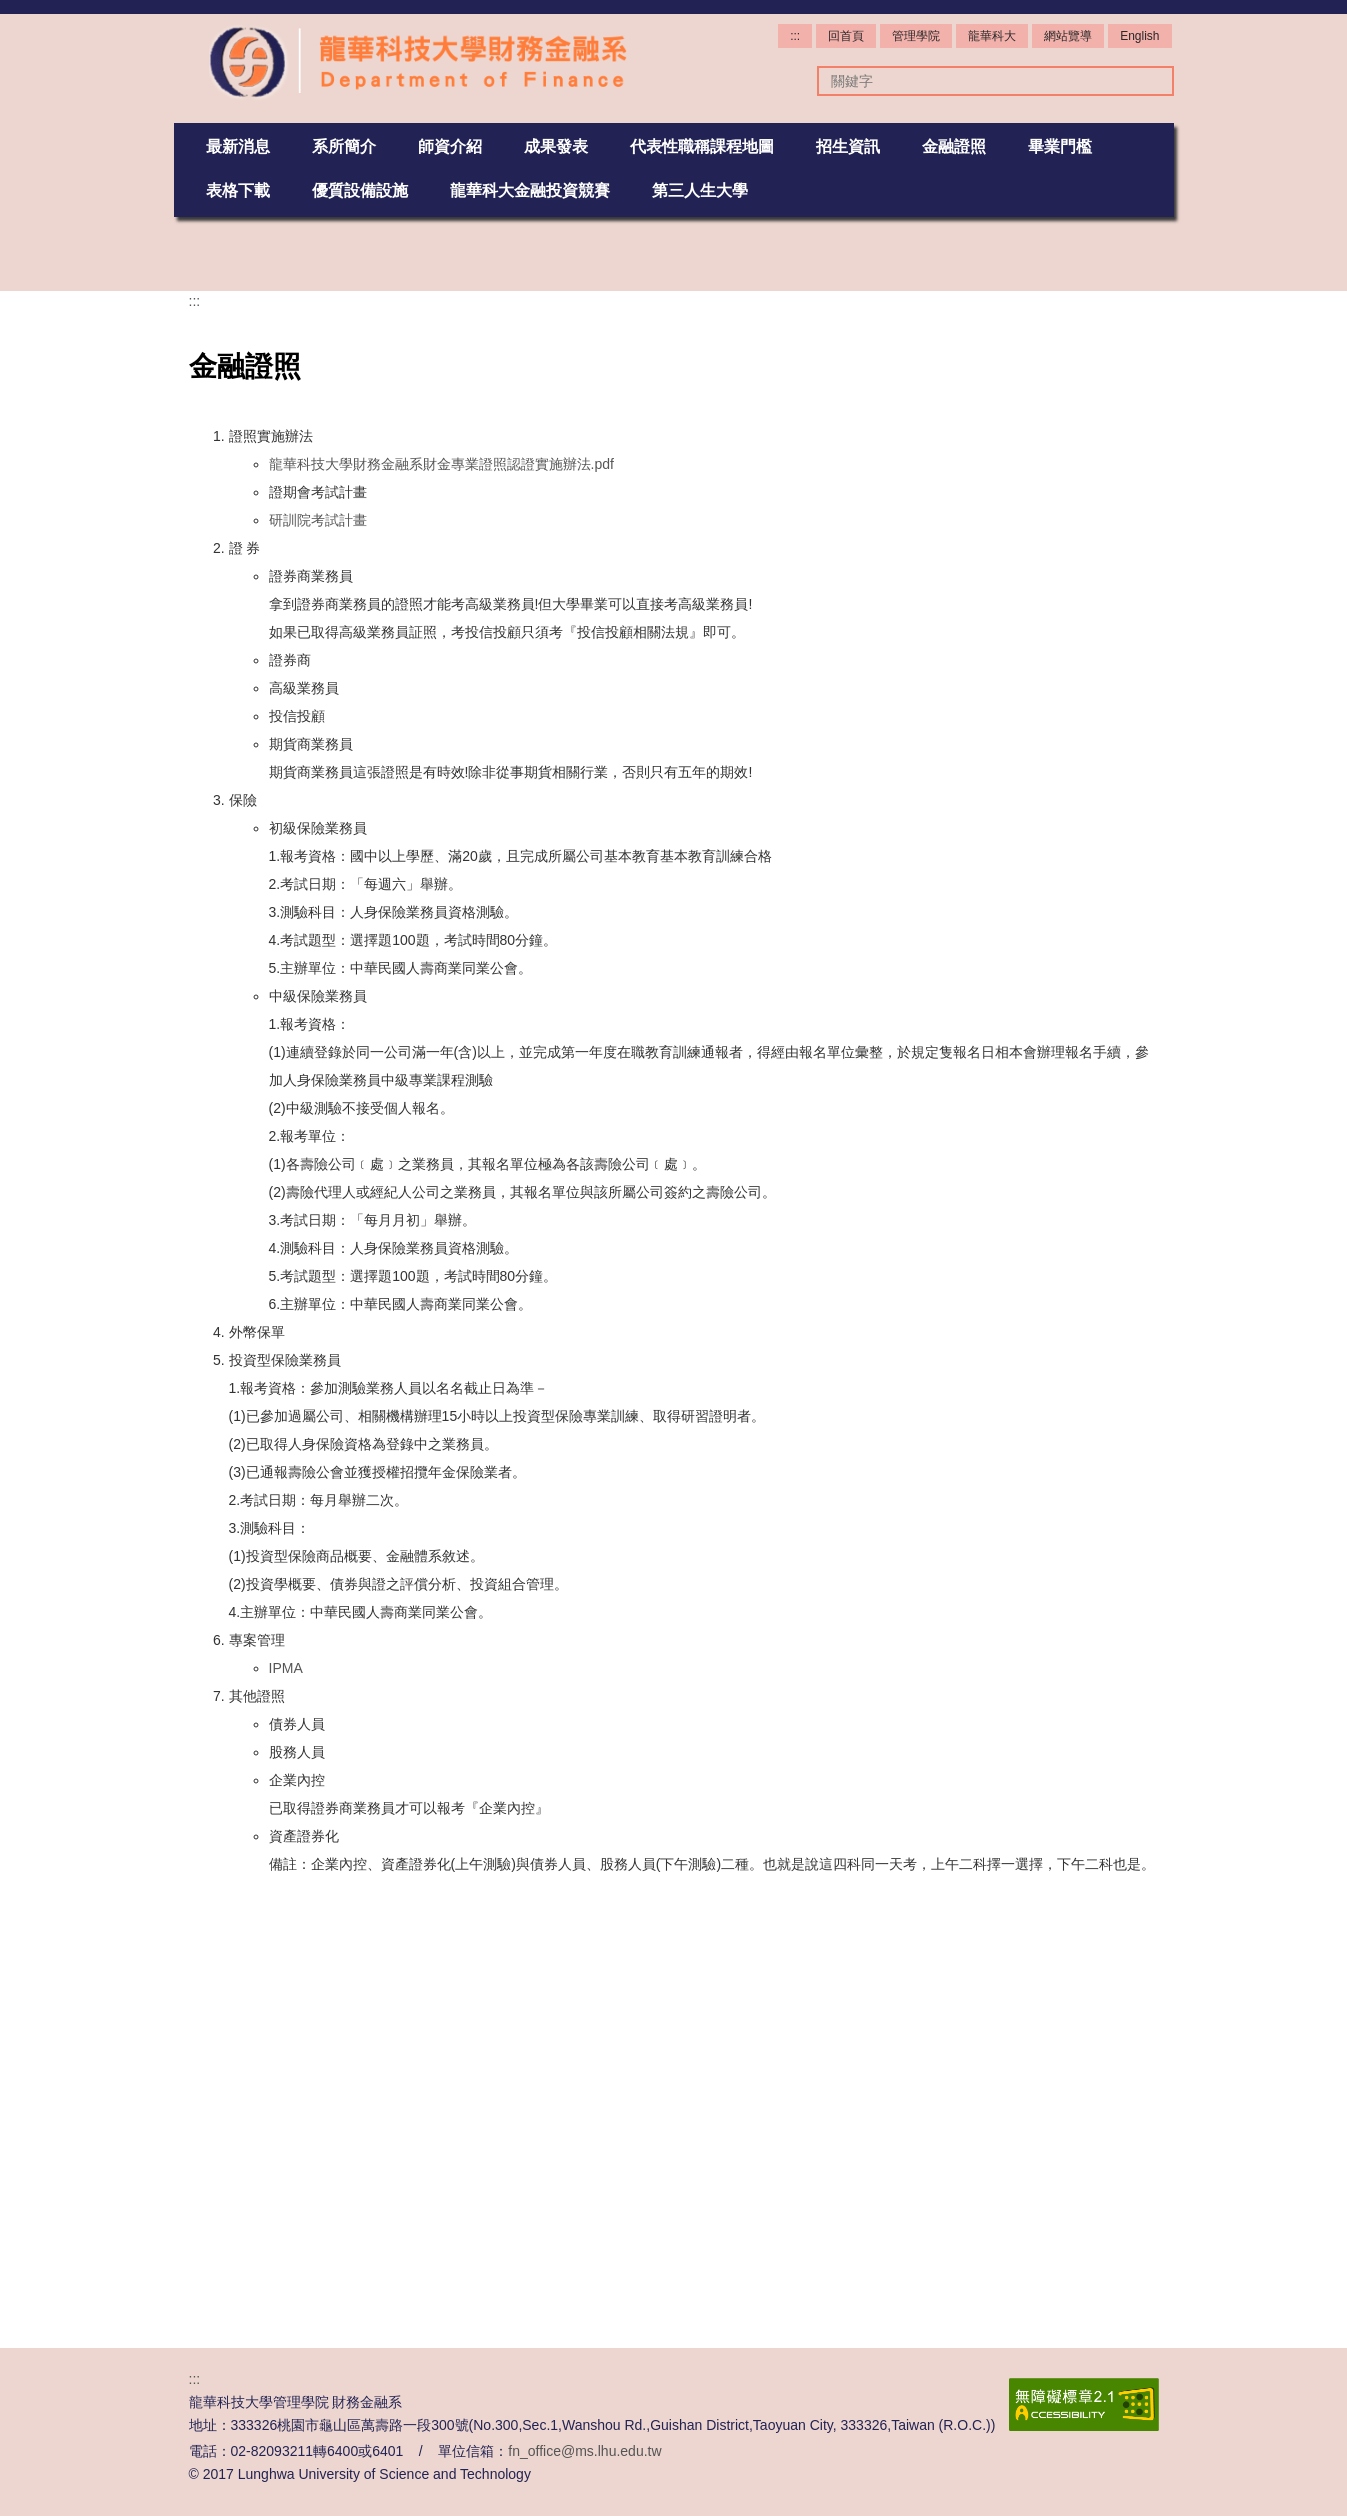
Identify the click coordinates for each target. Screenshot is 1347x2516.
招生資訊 (848, 146)
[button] (189, 254)
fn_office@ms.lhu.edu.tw (584, 2451)
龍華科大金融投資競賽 (530, 190)
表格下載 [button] (238, 190)
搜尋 (1149, 81)
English (1139, 36)
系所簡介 (344, 146)
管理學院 (916, 36)
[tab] (614, 653)
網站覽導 (1068, 36)
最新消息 (238, 146)
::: (795, 36)
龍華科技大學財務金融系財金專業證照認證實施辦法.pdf (441, 880)
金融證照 (954, 146)
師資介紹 (450, 146)
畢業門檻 (1060, 146)
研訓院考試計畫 (318, 936)
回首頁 (846, 36)
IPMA (286, 2084)
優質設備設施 (360, 190)
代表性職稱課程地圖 (702, 146)
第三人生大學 (700, 190)
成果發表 (556, 146)
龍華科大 (992, 36)
